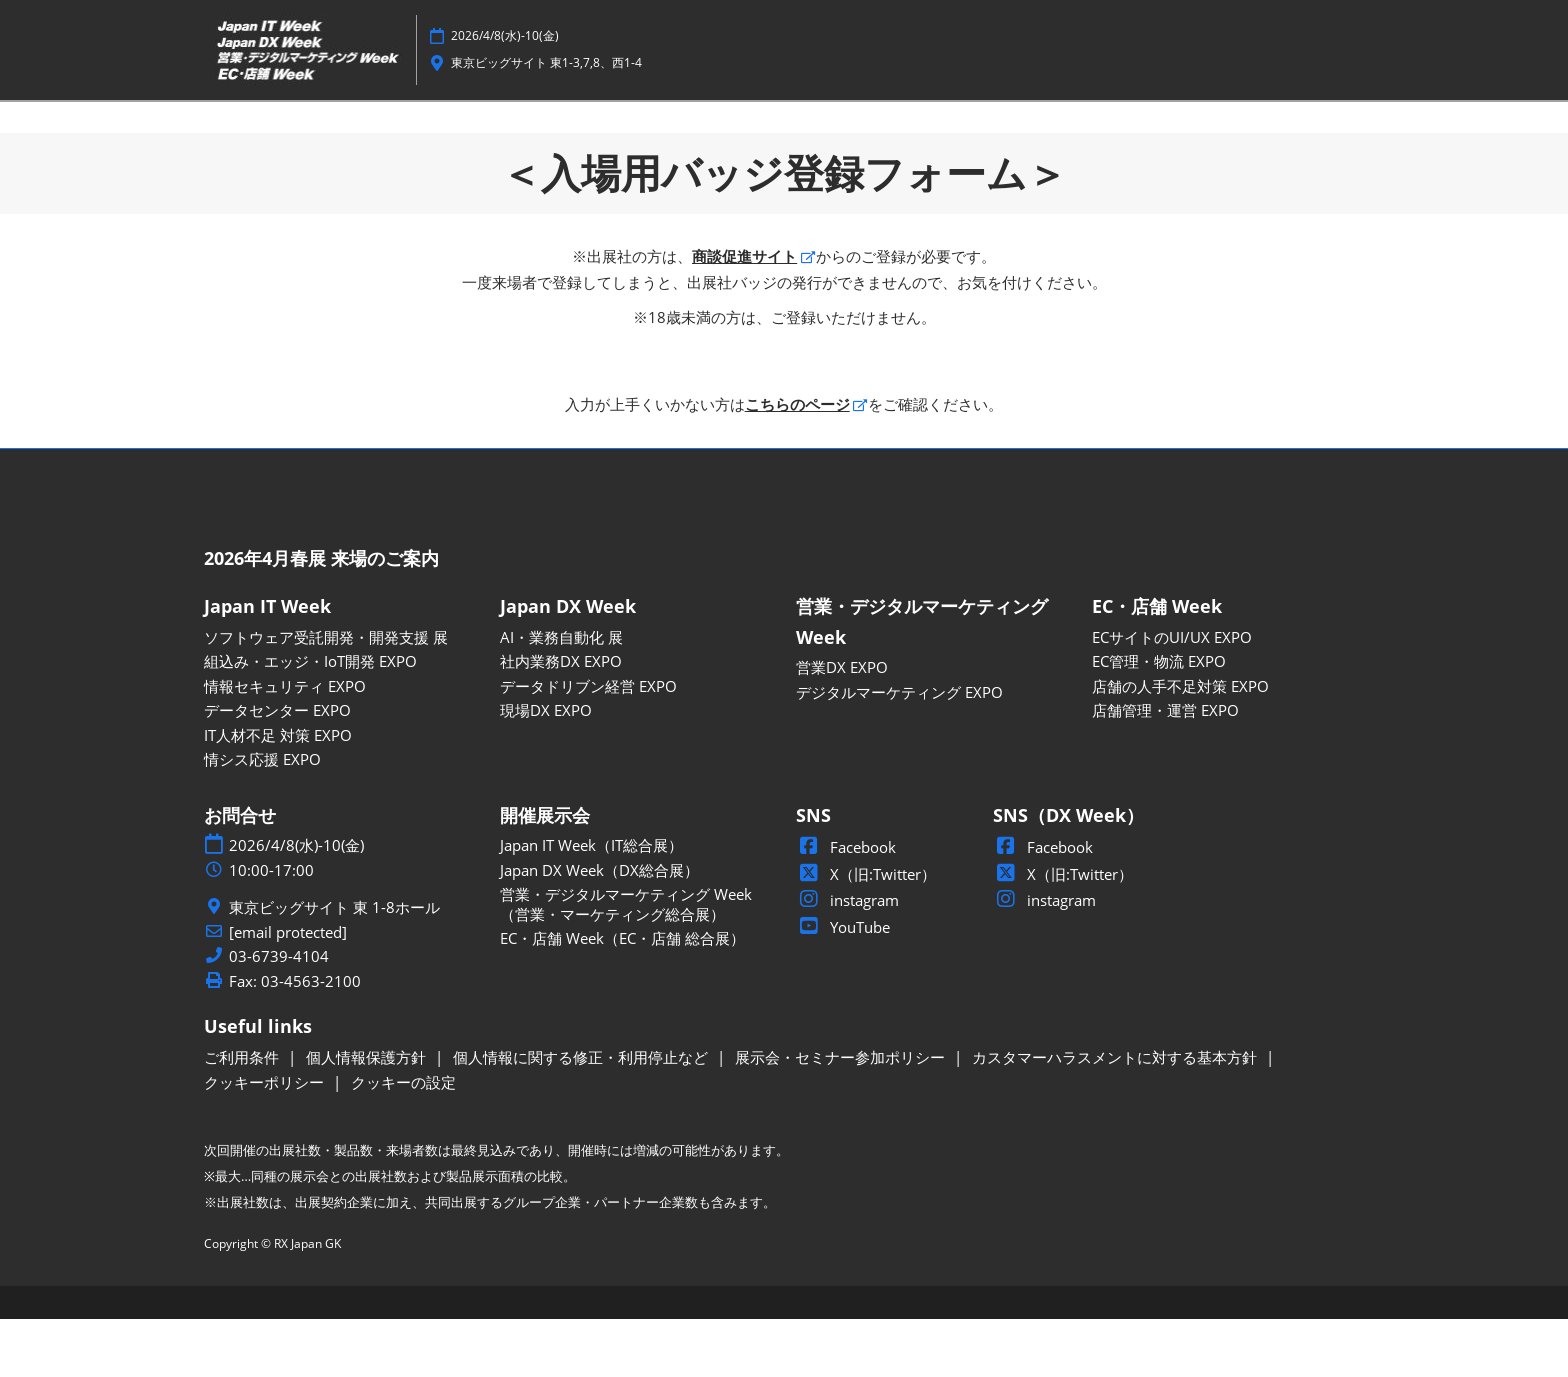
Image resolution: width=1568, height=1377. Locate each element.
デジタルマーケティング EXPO (899, 750)
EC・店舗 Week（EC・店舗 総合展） (622, 996)
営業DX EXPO (842, 725)
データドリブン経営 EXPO (588, 744)
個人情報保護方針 (368, 1115)
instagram (847, 958)
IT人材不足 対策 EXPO (278, 793)
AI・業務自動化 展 (561, 695)
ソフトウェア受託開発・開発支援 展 (326, 695)
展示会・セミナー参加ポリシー (842, 1115)
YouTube (843, 985)
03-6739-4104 (279, 1014)
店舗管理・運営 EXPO (1165, 768)
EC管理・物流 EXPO (1159, 719)
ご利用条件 (243, 1115)
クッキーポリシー (266, 1140)
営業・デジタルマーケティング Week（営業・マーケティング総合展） (626, 962)
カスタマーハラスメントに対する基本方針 (1116, 1115)
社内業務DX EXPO (561, 719)
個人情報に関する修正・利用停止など (582, 1115)
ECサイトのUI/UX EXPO (1172, 695)
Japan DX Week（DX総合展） (599, 928)
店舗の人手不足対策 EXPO (1180, 744)
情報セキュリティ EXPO (285, 744)
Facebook (846, 905)
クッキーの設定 (403, 1140)
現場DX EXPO (546, 768)
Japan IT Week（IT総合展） (591, 903)
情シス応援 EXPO (262, 817)
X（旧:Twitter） (866, 932)
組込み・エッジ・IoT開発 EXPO (310, 719)
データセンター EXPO (277, 768)
